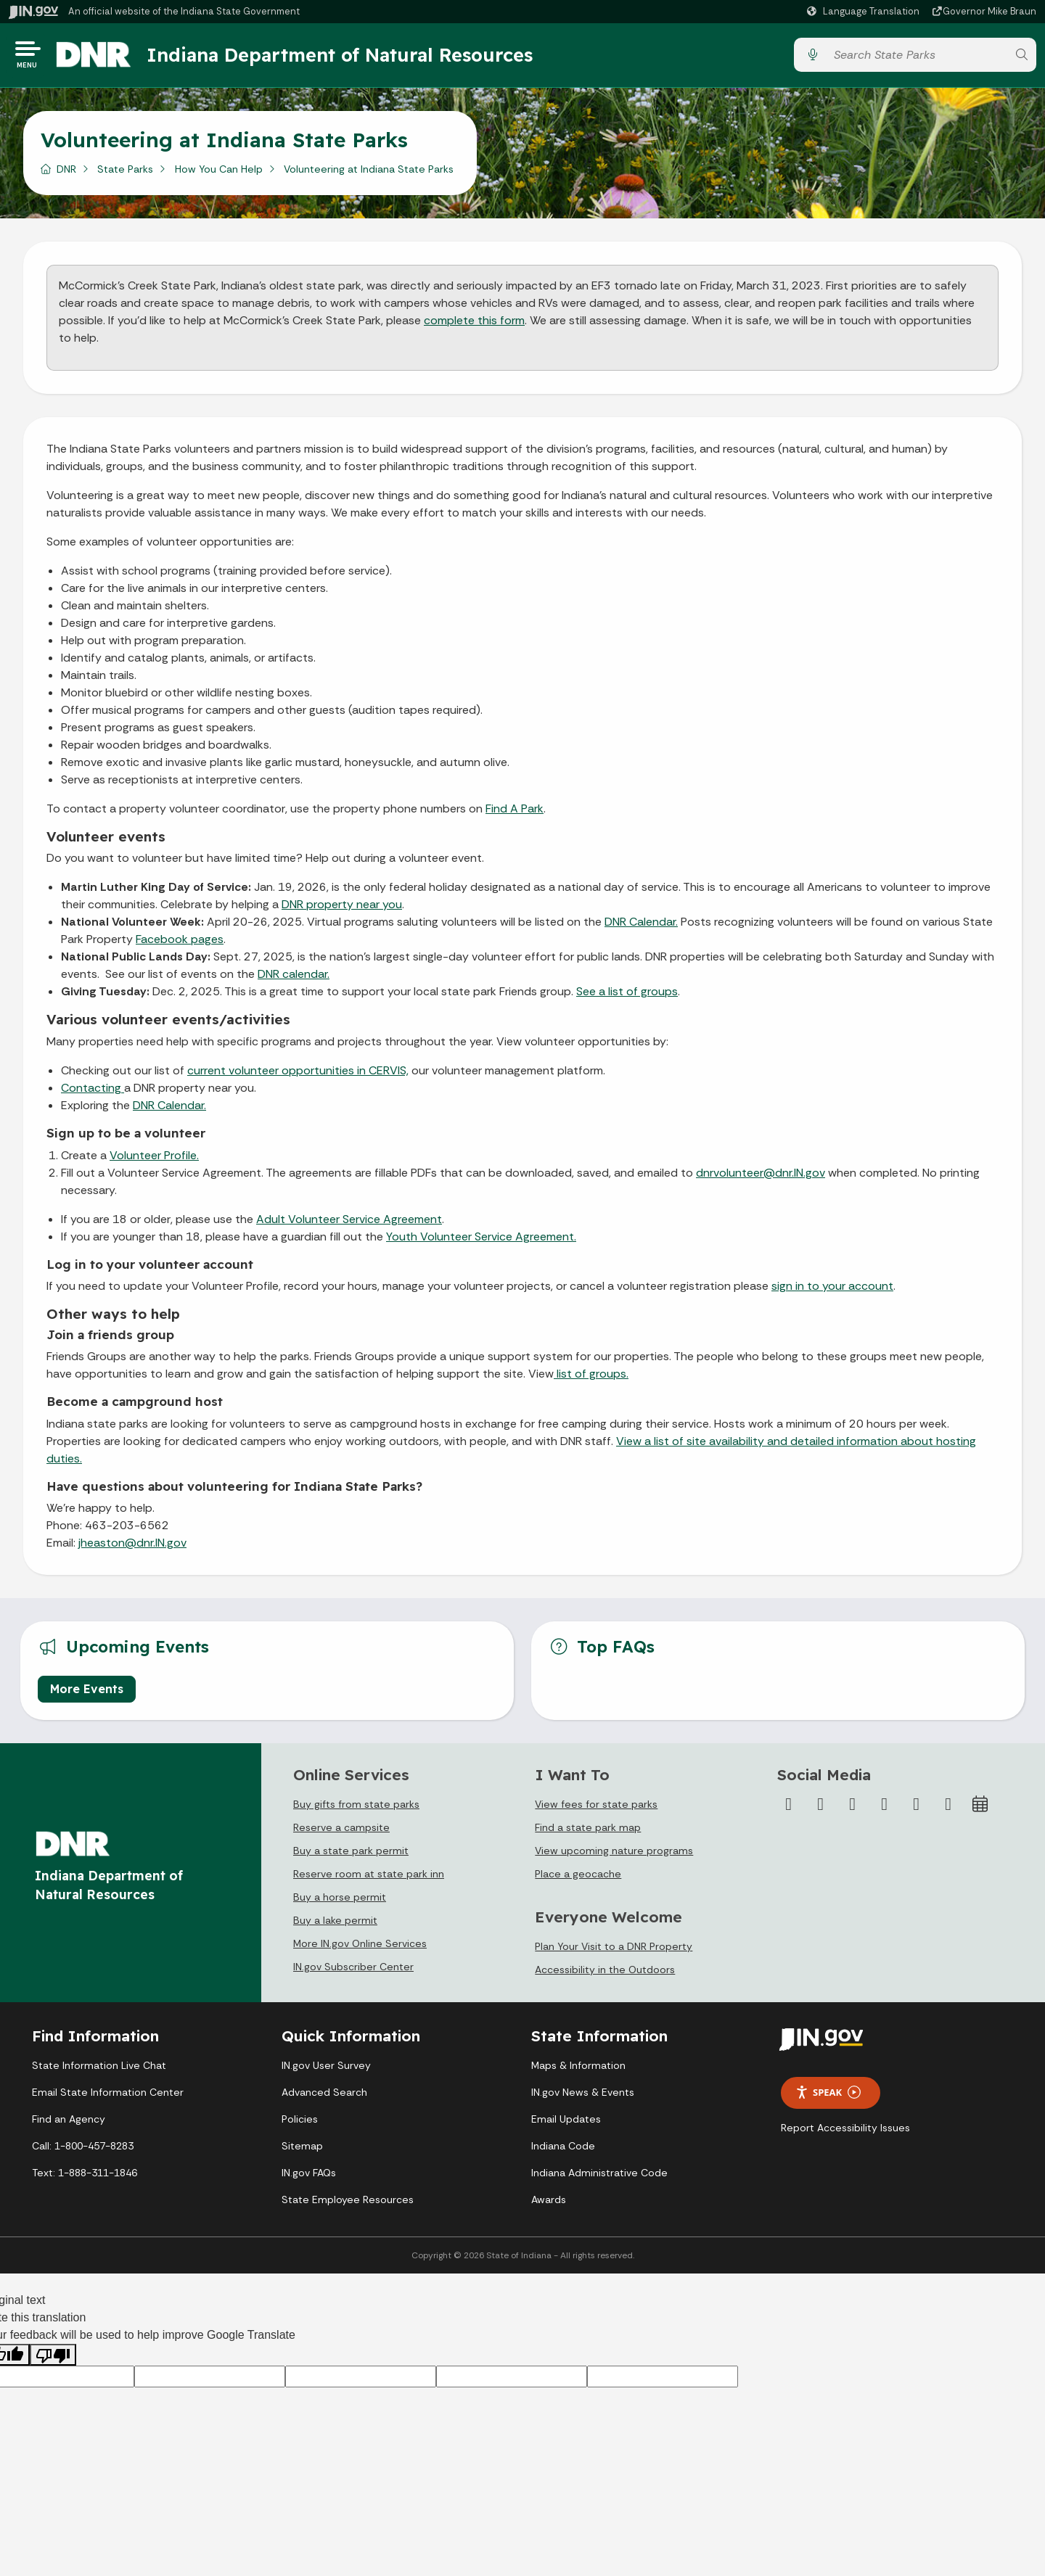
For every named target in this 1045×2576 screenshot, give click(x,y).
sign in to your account (832, 1291)
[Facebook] (788, 1808)
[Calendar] (980, 1808)
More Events (86, 1693)
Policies (300, 2124)
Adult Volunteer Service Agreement (349, 1224)
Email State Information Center (108, 2097)
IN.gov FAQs (309, 2177)
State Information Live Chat (99, 2070)
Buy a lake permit (335, 1924)
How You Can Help (219, 173)
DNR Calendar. (641, 926)
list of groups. (591, 1378)
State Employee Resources (348, 2204)
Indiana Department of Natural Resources (352, 57)
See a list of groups (627, 996)
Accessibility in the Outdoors (605, 1974)
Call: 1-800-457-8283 (83, 2150)
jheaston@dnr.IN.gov (132, 1547)
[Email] (948, 1808)
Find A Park (514, 812)
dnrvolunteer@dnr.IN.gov (760, 1177)
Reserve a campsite (341, 1831)
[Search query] (916, 58)
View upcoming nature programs (614, 1854)
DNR (66, 173)
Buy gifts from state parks (356, 1808)
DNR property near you (342, 909)
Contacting (92, 1092)
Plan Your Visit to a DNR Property (613, 1951)
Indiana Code (563, 2150)
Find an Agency (68, 2124)
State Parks (125, 173)
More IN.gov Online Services (360, 1947)
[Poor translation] (53, 2359)
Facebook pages (180, 944)
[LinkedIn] (916, 1808)
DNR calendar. (293, 979)
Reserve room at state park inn (368, 1878)
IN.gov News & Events (582, 2097)
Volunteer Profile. (154, 1160)
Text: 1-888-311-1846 (84, 2177)
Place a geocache (578, 1878)
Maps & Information (578, 2070)
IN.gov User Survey (326, 2070)
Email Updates (566, 2124)
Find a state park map (588, 1831)
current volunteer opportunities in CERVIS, (298, 1075)
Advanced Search (324, 2097)
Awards (548, 2204)
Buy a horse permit (339, 1901)
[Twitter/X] (820, 1808)
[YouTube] (884, 1808)
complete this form (474, 324)
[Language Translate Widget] (865, 11)
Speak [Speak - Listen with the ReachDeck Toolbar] (828, 2097)
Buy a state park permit (351, 1854)
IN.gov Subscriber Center (353, 1971)
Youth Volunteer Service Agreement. (481, 1241)
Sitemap (302, 2150)
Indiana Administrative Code (599, 2177)
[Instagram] (852, 1808)
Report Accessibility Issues (845, 2132)
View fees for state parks (596, 1808)
